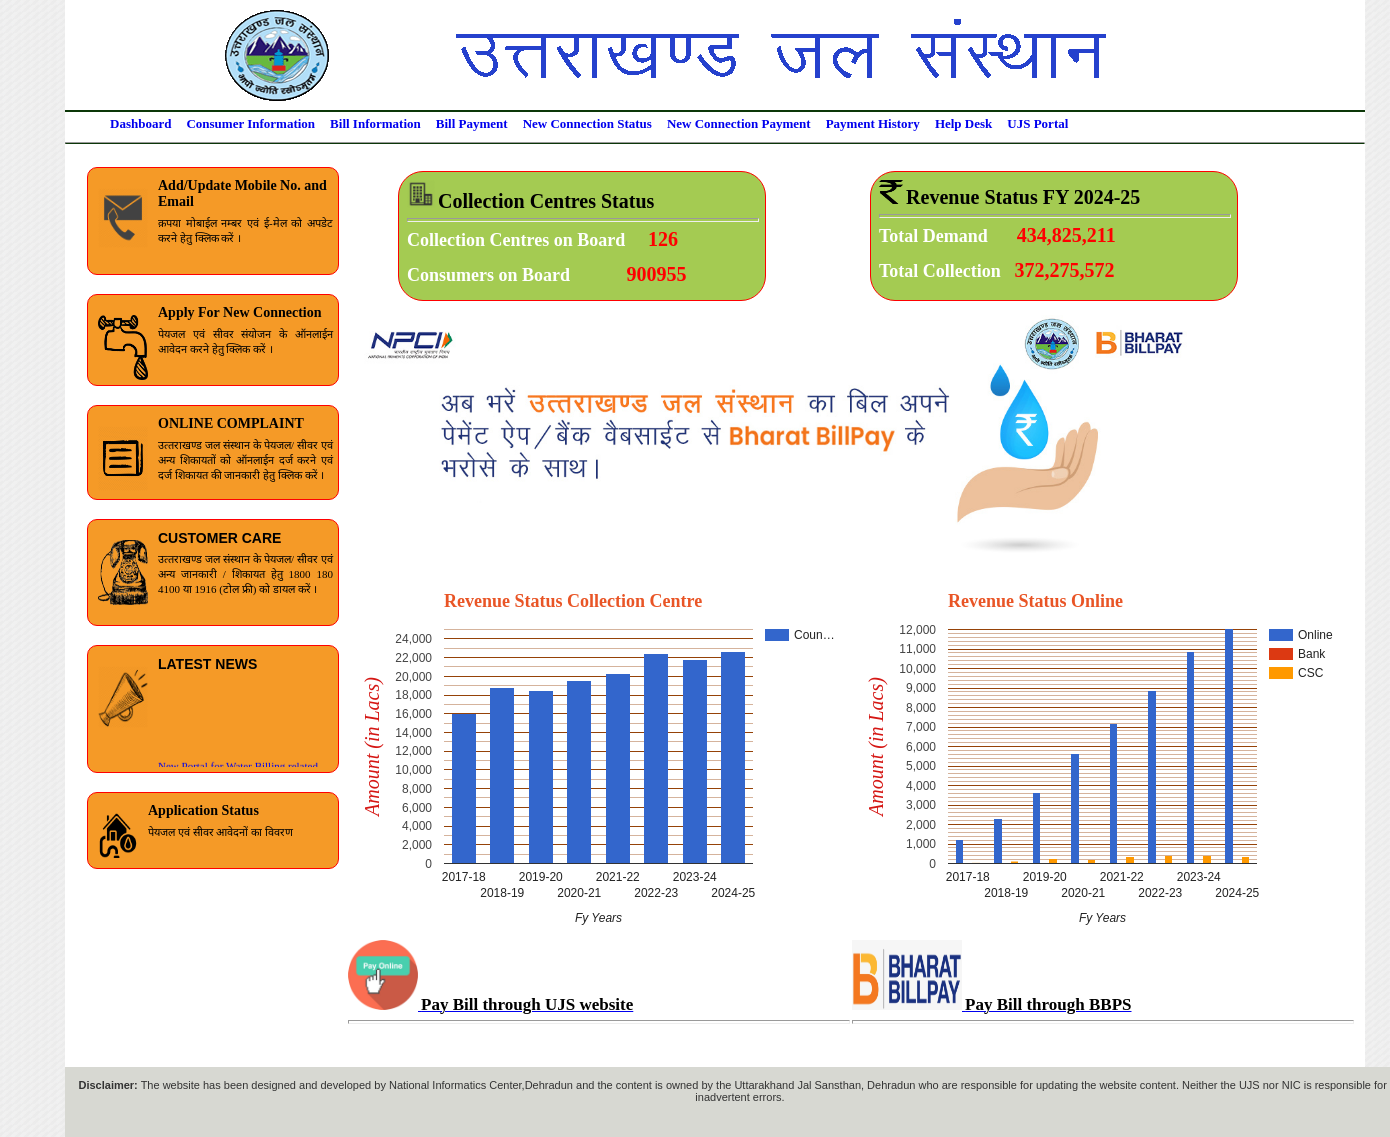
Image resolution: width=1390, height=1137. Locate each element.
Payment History (873, 123)
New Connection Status (587, 123)
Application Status (203, 810)
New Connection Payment (739, 123)
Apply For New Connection (239, 312)
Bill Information (375, 123)
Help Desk (963, 123)
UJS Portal (1037, 123)
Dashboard (140, 123)
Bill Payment (472, 123)
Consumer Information (250, 123)
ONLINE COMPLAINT (231, 423)
